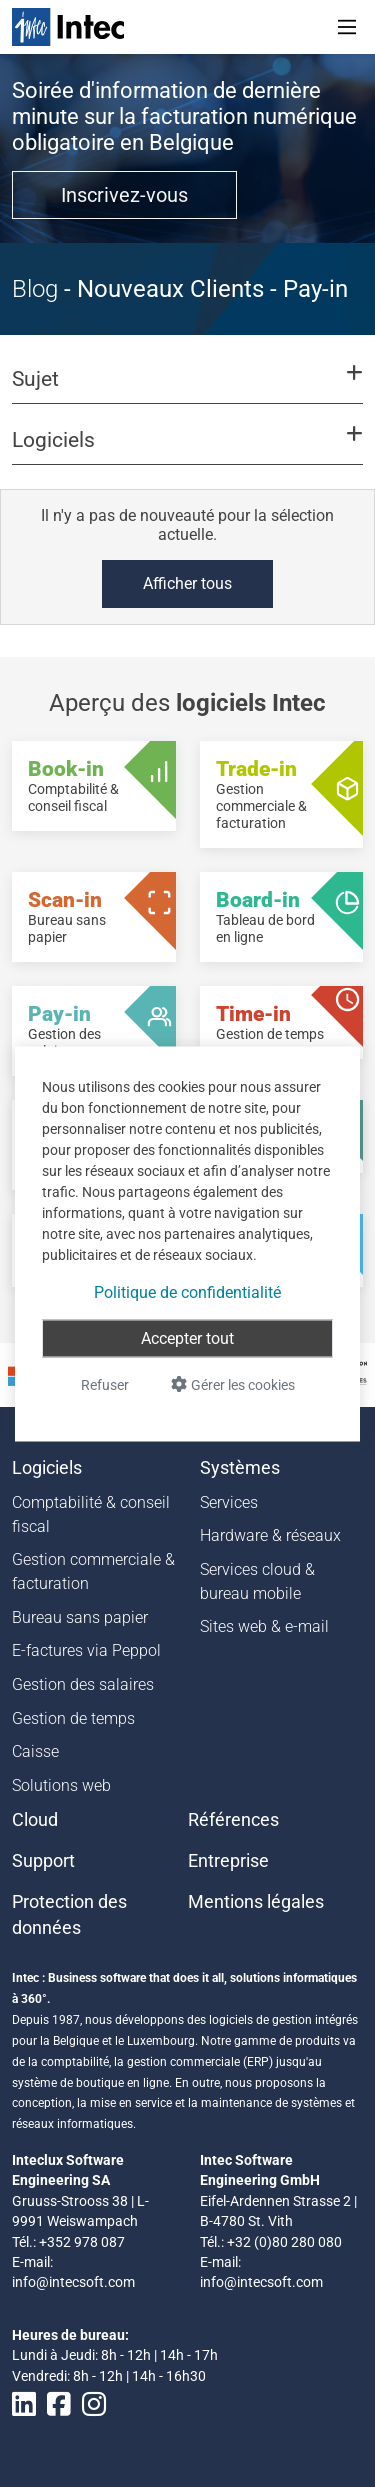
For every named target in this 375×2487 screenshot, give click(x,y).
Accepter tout (187, 1337)
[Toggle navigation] (347, 27)
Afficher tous (187, 583)
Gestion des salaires (83, 1684)
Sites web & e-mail (264, 1626)
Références (233, 1820)
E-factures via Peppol (86, 1650)
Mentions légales (256, 1902)
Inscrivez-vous (124, 195)
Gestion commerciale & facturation (93, 1571)
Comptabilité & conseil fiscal (91, 1514)
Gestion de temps (73, 1718)
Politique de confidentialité (187, 1291)
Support (43, 1861)
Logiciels (47, 1468)
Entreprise (228, 1861)
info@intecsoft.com (73, 2282)
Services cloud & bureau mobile (257, 1581)
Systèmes (240, 1468)
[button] (187, 388)
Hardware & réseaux (270, 1535)
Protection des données (69, 1915)
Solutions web (61, 1785)
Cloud (35, 1820)
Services (229, 1502)
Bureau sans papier (80, 1617)
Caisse (35, 1751)
